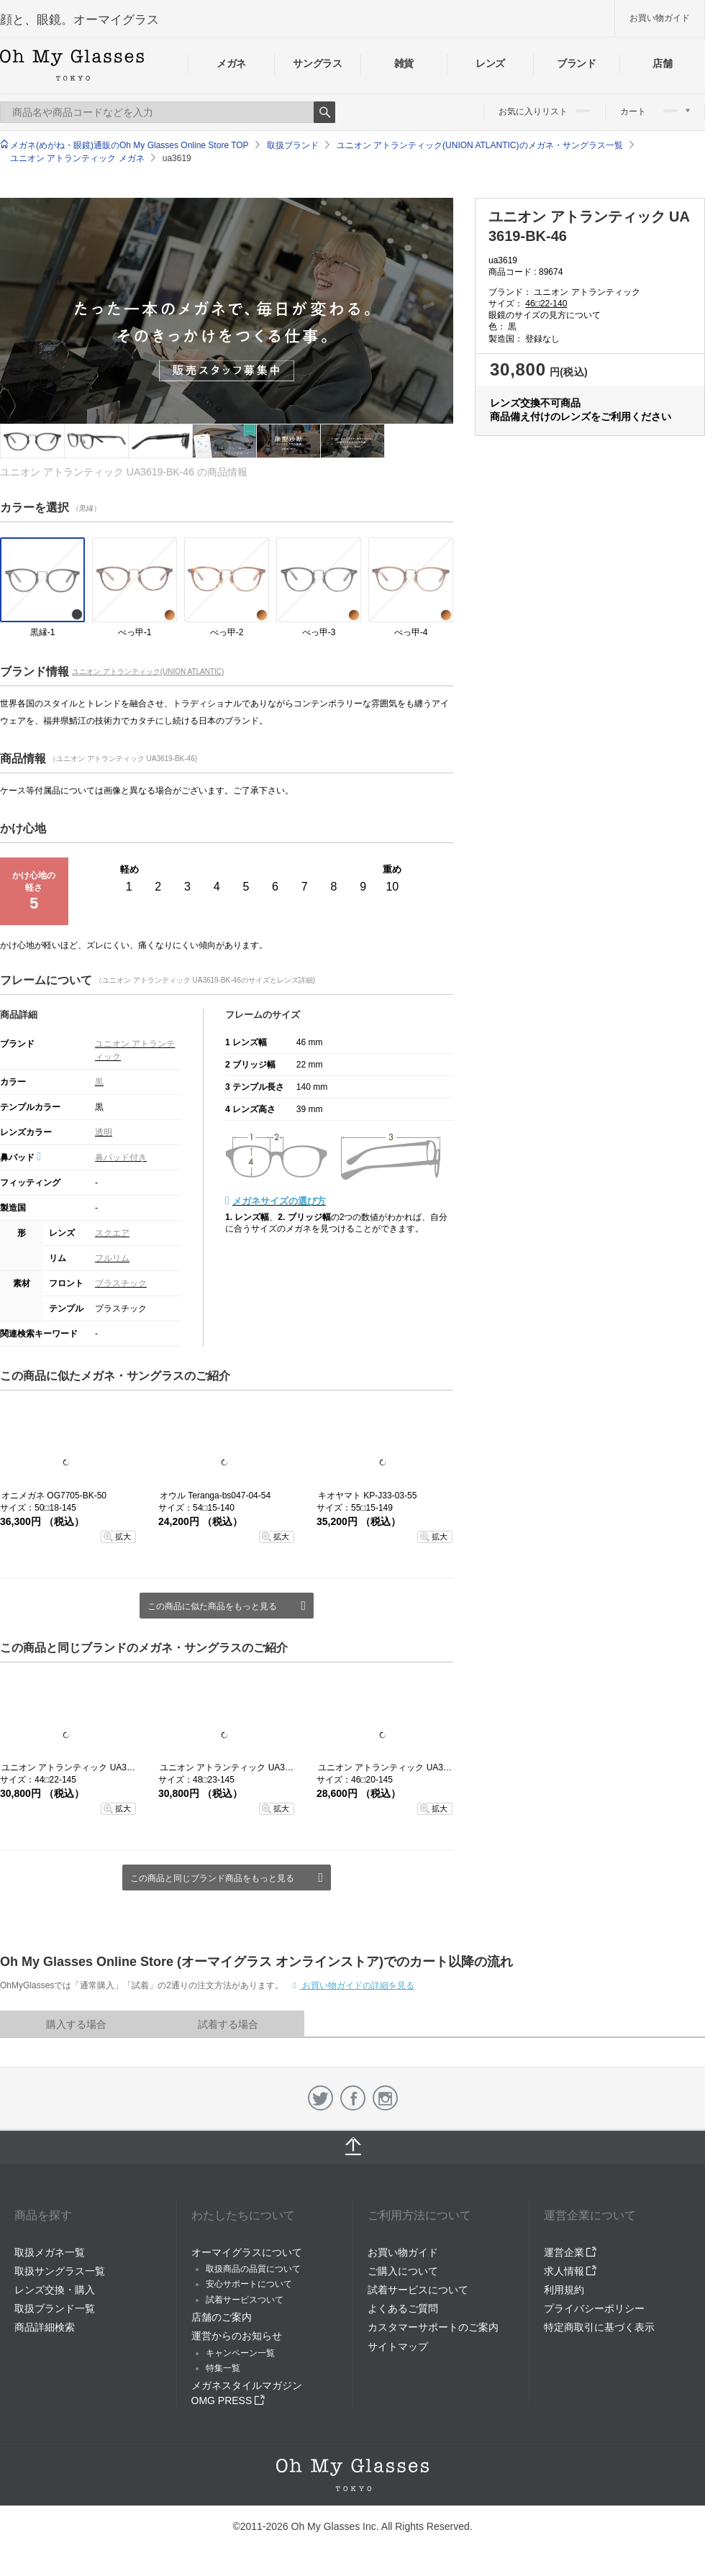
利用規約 (564, 2289)
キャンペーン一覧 (240, 2353)
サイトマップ (398, 2346)
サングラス (317, 63)
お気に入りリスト (544, 111)
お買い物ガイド (659, 18)
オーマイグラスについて (246, 2252)
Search (324, 112)
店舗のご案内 (221, 2317)
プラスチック (121, 1283)
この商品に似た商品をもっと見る (212, 1606)
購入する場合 (76, 2024)
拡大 (123, 1536)
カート (655, 111)
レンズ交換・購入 (54, 2289)
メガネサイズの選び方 (279, 1201)
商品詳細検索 (44, 2327)
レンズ (490, 63)
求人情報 (570, 2271)
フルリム (112, 1258)
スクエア (112, 1233)
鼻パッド (20, 1157)
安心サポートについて (249, 2284)
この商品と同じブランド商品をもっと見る (212, 1878)
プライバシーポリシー (594, 2308)
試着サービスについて (418, 2289)
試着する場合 (228, 2024)
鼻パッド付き (121, 1157)
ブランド (576, 63)
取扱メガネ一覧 (49, 2252)
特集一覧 (223, 2368)
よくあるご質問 (403, 2308)
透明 (103, 1132)
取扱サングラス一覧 (59, 2271)
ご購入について (403, 2271)
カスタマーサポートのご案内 (433, 2327)
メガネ (231, 63)
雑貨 (404, 63)
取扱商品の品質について (253, 2269)
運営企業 (570, 2252)
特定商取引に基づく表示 (599, 2327)
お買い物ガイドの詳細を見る (357, 1985)
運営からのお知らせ (236, 2335)
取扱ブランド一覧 (54, 2308)
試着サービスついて (244, 2300)
